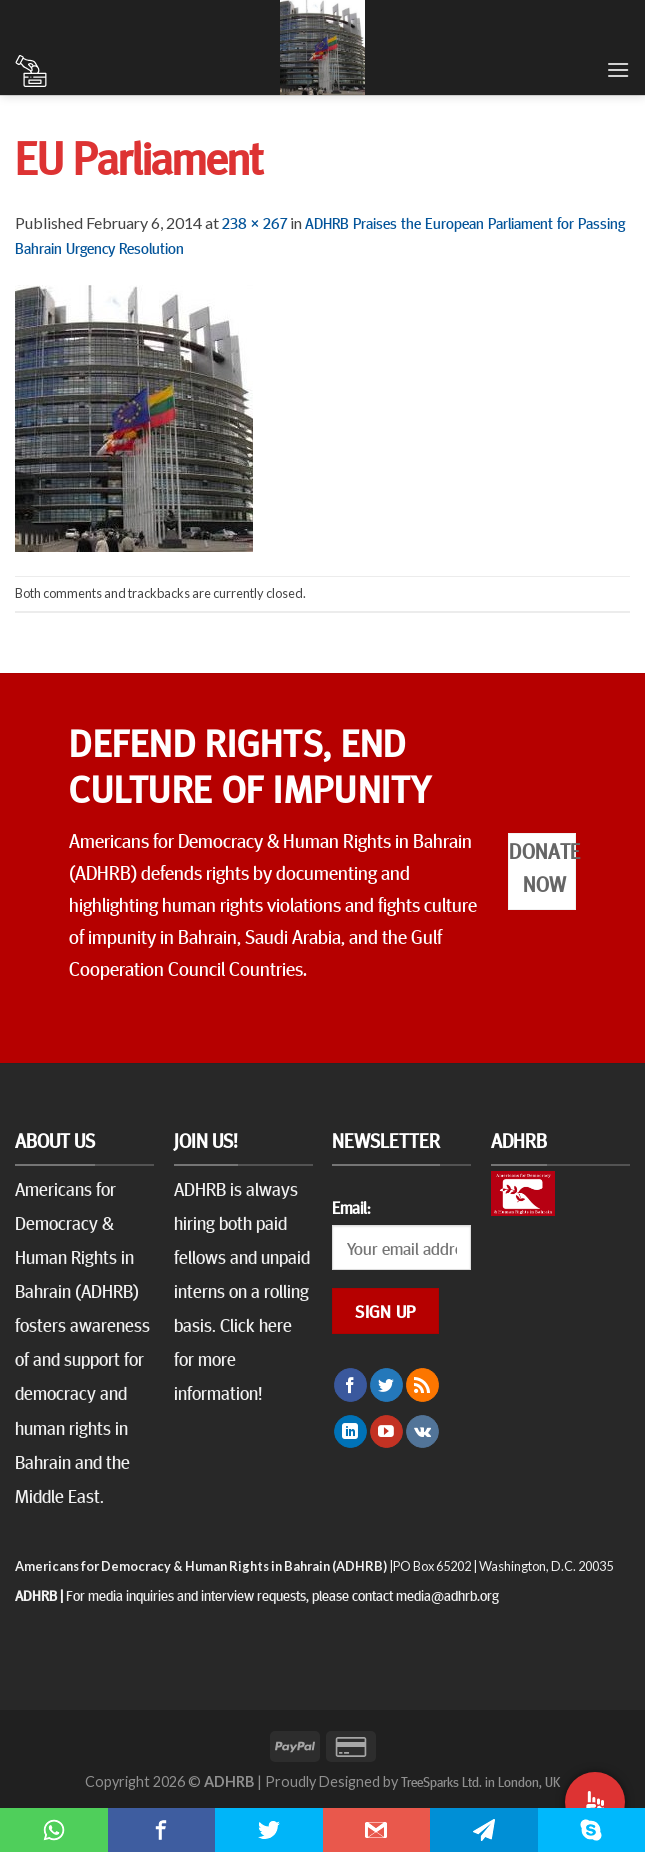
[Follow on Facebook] (350, 1385)
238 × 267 (254, 222)
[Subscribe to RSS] (422, 1385)
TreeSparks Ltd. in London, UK (480, 1781)
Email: (351, 1207)
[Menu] (618, 69)
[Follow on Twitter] (386, 1385)
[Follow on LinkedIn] (350, 1432)
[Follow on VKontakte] (422, 1432)
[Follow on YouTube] (386, 1432)
